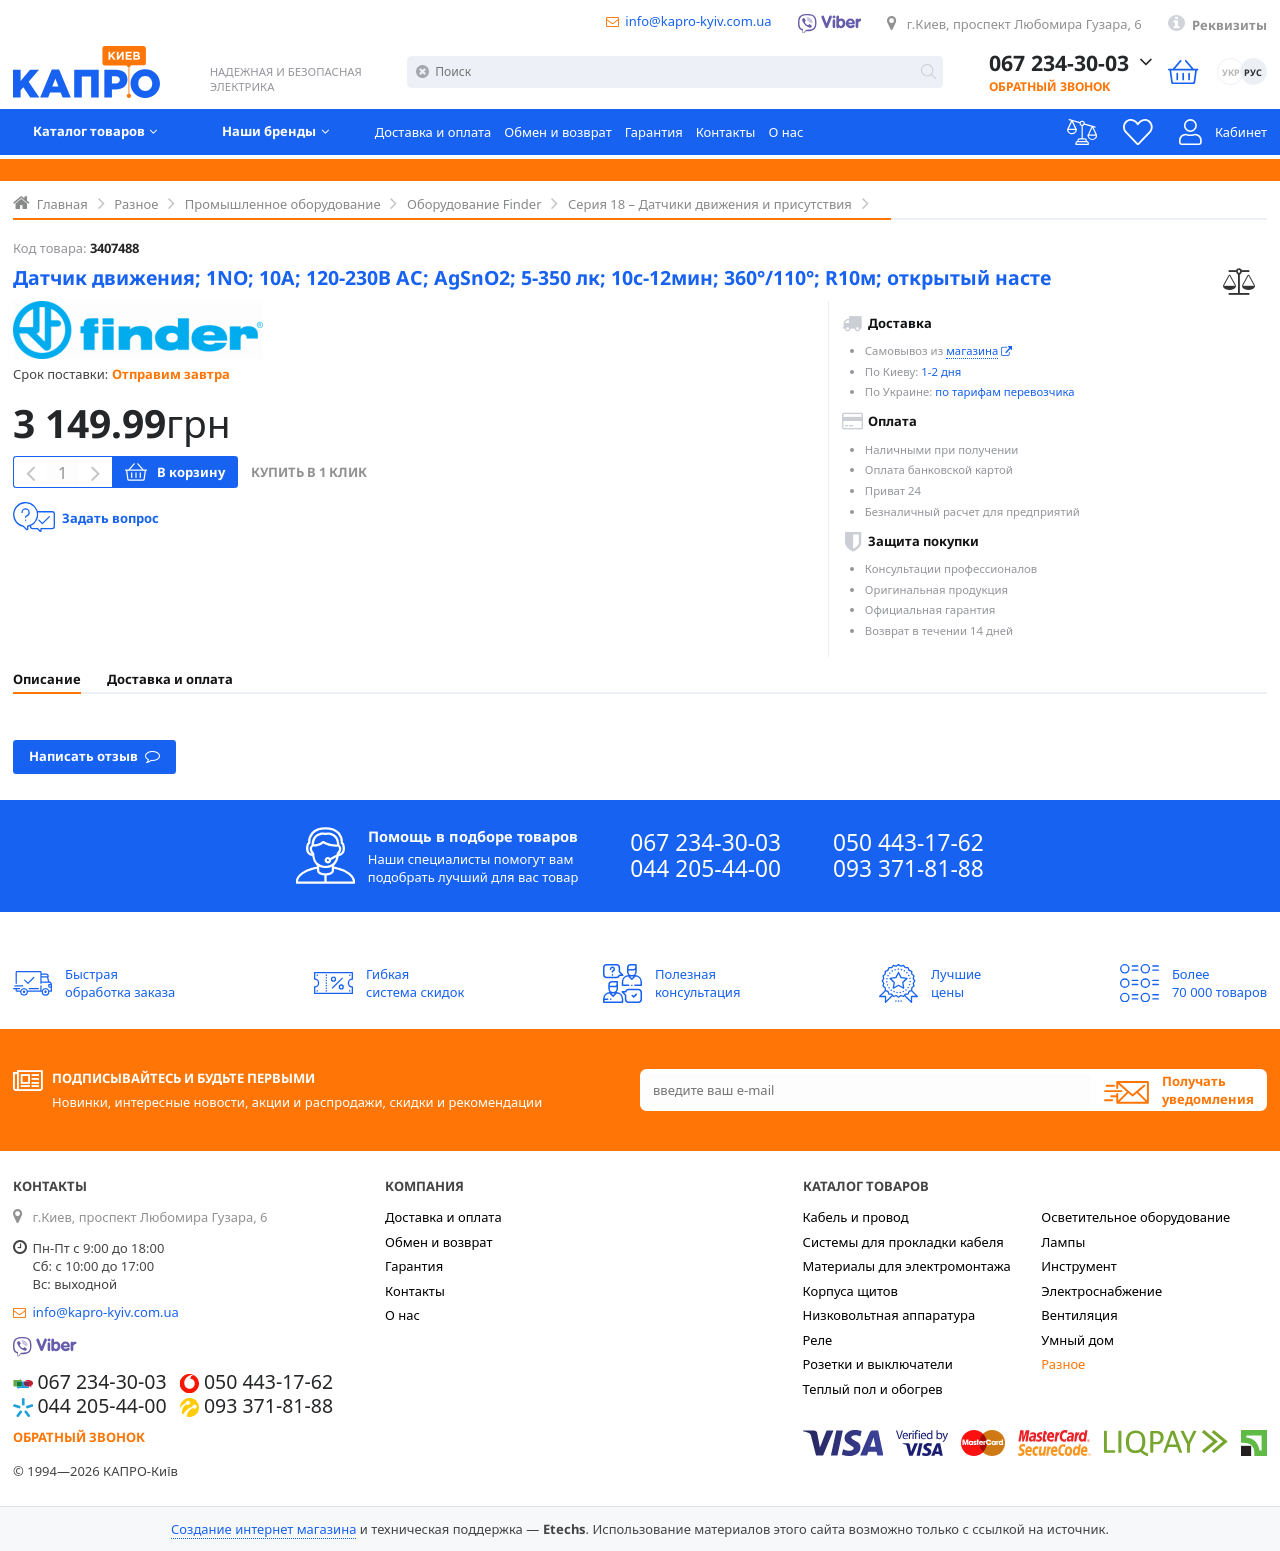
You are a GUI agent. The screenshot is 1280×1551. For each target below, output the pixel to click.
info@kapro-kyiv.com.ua (698, 21)
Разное (1063, 1364)
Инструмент (1079, 1266)
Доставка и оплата (433, 135)
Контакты (726, 135)
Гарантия (654, 135)
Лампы (1063, 1242)
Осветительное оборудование (1135, 1217)
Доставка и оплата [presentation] (170, 679)
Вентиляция (1079, 1315)
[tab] (47, 679)
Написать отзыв (94, 755)
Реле (818, 1340)
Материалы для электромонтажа (907, 1266)
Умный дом (1077, 1340)
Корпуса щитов (850, 1291)
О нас (785, 135)
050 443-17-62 (908, 843)
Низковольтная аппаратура (889, 1315)
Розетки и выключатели (878, 1364)
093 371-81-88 (908, 869)
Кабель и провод (856, 1217)
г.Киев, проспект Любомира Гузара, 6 (1024, 24)
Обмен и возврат (557, 135)
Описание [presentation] (47, 679)
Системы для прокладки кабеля (903, 1242)
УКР (1228, 73)
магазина (972, 350)
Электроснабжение (1101, 1291)
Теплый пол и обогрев (873, 1389)
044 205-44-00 (705, 869)
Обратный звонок (1035, 89)
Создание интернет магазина (263, 1529)
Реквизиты (1229, 25)
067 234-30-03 (705, 843)
